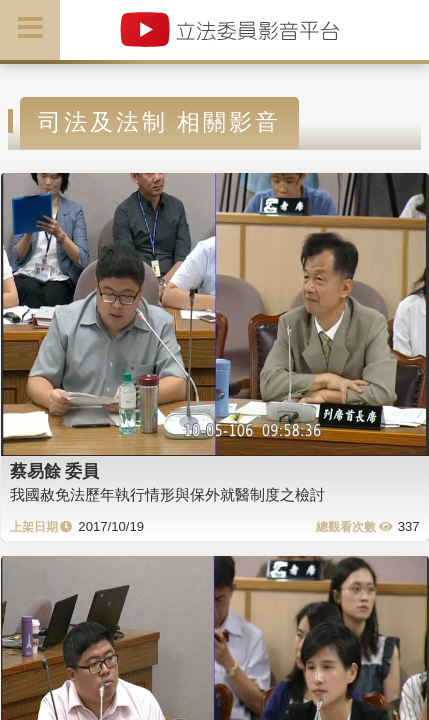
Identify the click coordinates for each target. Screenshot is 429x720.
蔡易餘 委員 (55, 471)
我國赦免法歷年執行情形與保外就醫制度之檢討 (167, 494)
